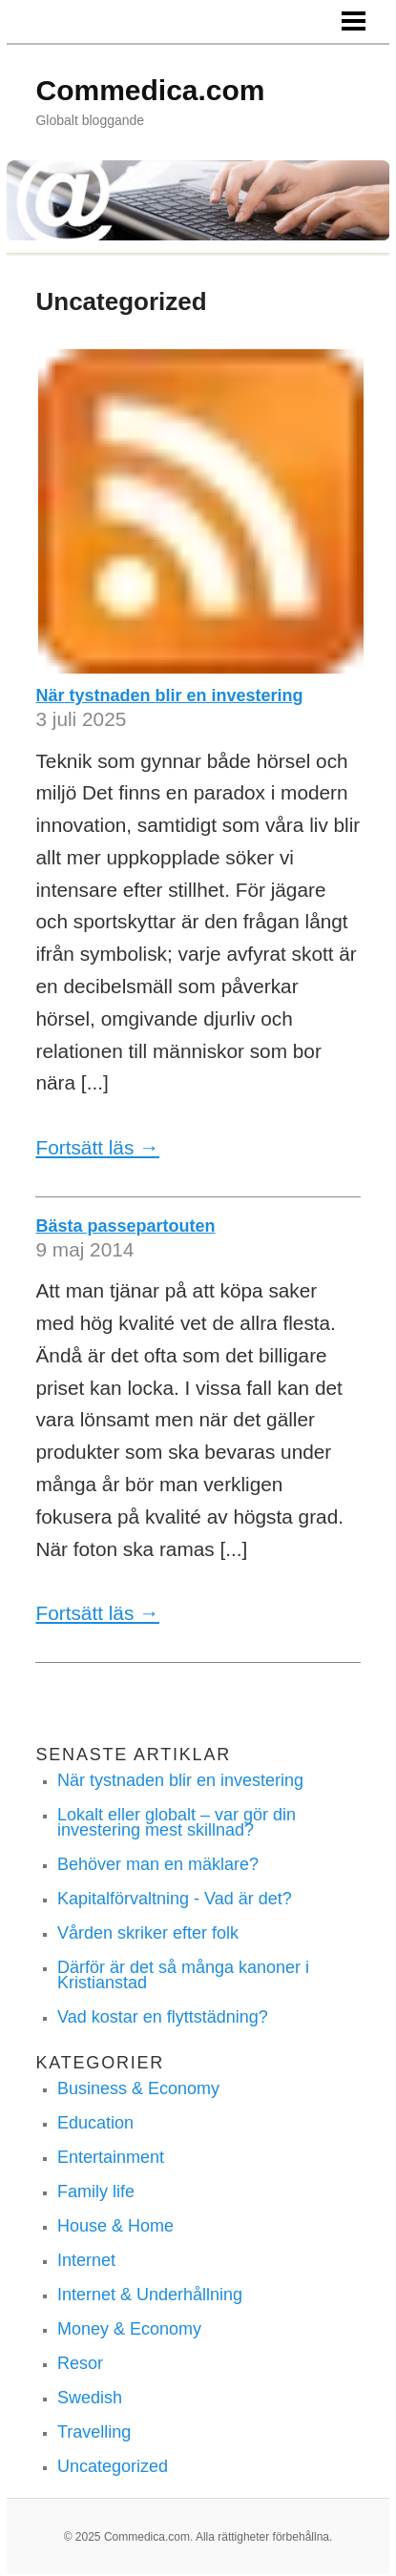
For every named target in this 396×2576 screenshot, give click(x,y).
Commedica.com (149, 90)
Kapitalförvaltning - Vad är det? (174, 1898)
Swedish (89, 2397)
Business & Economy (138, 2088)
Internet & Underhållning (149, 2294)
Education (95, 2122)
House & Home (115, 2225)
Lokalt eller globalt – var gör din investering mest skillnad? (176, 1822)
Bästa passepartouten (125, 1226)
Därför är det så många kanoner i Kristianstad (183, 1975)
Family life (96, 2191)
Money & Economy (129, 2328)
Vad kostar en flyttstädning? (162, 2016)
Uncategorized (112, 2466)
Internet (86, 2260)
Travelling (94, 2431)
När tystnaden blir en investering (168, 695)
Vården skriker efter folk (148, 1932)
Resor (80, 2363)
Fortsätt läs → (96, 1147)
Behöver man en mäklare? (158, 1864)
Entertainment (110, 2157)
